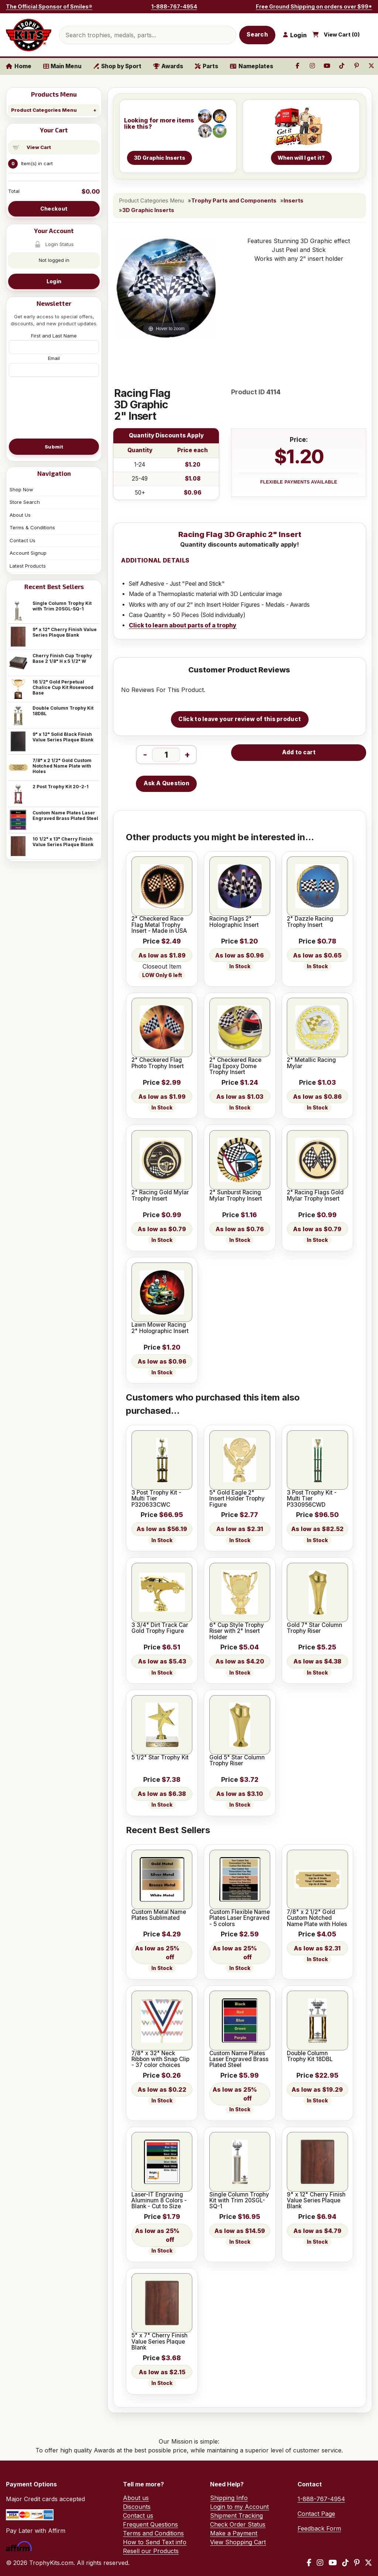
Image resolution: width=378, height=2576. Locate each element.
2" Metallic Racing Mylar (311, 1063)
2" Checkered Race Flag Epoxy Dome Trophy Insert (235, 1066)
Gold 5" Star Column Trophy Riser (237, 1761)
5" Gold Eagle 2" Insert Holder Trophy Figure (237, 1499)
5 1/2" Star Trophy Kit (160, 1757)
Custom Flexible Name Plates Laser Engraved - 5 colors (239, 1918)
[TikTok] (345, 2562)
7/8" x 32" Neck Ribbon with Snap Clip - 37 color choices (160, 2059)
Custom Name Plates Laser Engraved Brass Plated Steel (65, 815)
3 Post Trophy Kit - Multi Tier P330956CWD (312, 1499)
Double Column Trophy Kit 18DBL (62, 710)
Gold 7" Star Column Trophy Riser (314, 1628)
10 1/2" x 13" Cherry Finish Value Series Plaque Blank (62, 841)
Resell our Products (151, 2551)
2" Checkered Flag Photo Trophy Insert (157, 1063)
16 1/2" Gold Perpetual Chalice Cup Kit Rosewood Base (62, 687)
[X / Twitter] (368, 2562)
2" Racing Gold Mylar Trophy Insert (160, 1196)
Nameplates (251, 66)
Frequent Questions (150, 2524)
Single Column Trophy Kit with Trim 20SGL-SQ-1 (62, 606)
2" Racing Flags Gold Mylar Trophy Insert (315, 1196)
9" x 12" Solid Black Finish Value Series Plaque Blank (62, 736)
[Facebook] (309, 2562)
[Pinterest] (357, 2562)
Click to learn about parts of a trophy (183, 625)
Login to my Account (239, 2506)
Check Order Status (237, 2524)
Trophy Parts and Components (233, 200)
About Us (20, 515)
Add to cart (299, 752)
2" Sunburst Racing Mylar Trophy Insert (235, 1196)
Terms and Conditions (153, 2533)
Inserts (293, 200)
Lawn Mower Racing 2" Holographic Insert (160, 1328)
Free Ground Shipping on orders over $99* (314, 6)
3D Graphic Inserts (148, 210)
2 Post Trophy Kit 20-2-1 (60, 786)
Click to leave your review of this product (239, 719)
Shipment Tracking (236, 2515)
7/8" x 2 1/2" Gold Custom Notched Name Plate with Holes (62, 766)
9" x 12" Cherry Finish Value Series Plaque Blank (64, 632)
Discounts (137, 2506)
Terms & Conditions (32, 527)
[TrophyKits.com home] (28, 35)
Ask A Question (166, 783)
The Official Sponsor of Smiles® (49, 6)
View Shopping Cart (238, 2542)
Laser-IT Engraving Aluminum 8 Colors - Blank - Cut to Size (159, 2201)
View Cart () (342, 34)
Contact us (138, 2515)
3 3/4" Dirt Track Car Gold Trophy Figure (159, 1628)
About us (136, 2497)
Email (54, 358)
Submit (54, 447)
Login (54, 281)
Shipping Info (229, 2497)
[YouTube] (333, 2562)
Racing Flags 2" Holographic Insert (234, 922)
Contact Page (316, 2513)
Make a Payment (233, 2533)
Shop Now (21, 489)
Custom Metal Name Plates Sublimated (158, 1915)
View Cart (39, 147)
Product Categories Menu (44, 110)
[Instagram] (320, 2562)
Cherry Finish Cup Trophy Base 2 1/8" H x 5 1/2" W (62, 658)
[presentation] (54, 407)
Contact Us (22, 540)
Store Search (25, 502)
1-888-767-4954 (174, 6)
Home (18, 66)
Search (257, 34)
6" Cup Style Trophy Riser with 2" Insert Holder (236, 1631)
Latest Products (28, 566)
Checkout (54, 208)
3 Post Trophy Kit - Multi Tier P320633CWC (156, 1499)
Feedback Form (319, 2528)
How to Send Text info (154, 2542)
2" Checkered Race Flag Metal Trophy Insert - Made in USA (159, 925)
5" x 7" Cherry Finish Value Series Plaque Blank (159, 2342)
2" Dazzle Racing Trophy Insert (310, 922)
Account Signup (28, 553)
